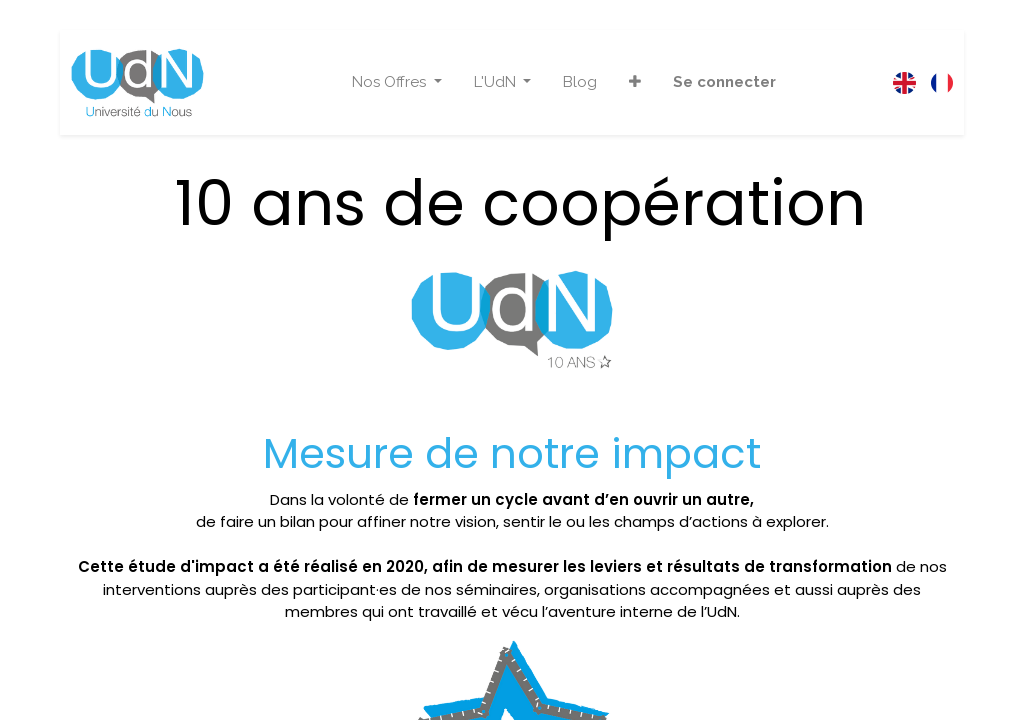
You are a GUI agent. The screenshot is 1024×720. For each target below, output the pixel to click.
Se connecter (724, 82)
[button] (635, 82)
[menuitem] (580, 82)
